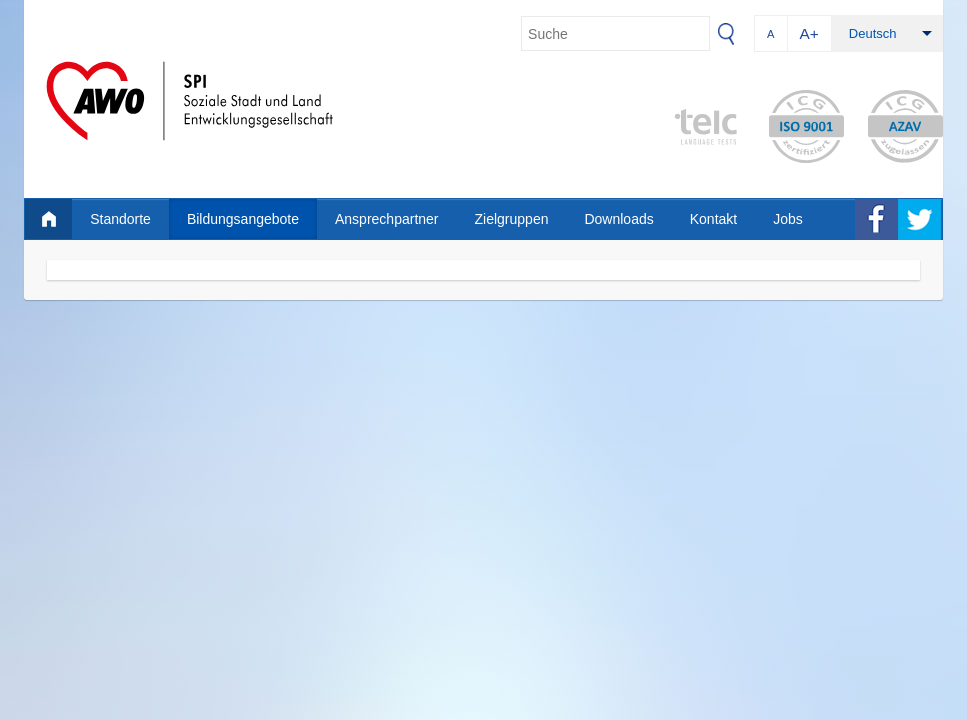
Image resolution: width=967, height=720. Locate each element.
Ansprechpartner (387, 219)
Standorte (120, 219)
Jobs (788, 219)
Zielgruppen (512, 219)
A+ (809, 33)
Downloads (618, 219)
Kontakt (713, 219)
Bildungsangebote (243, 219)
